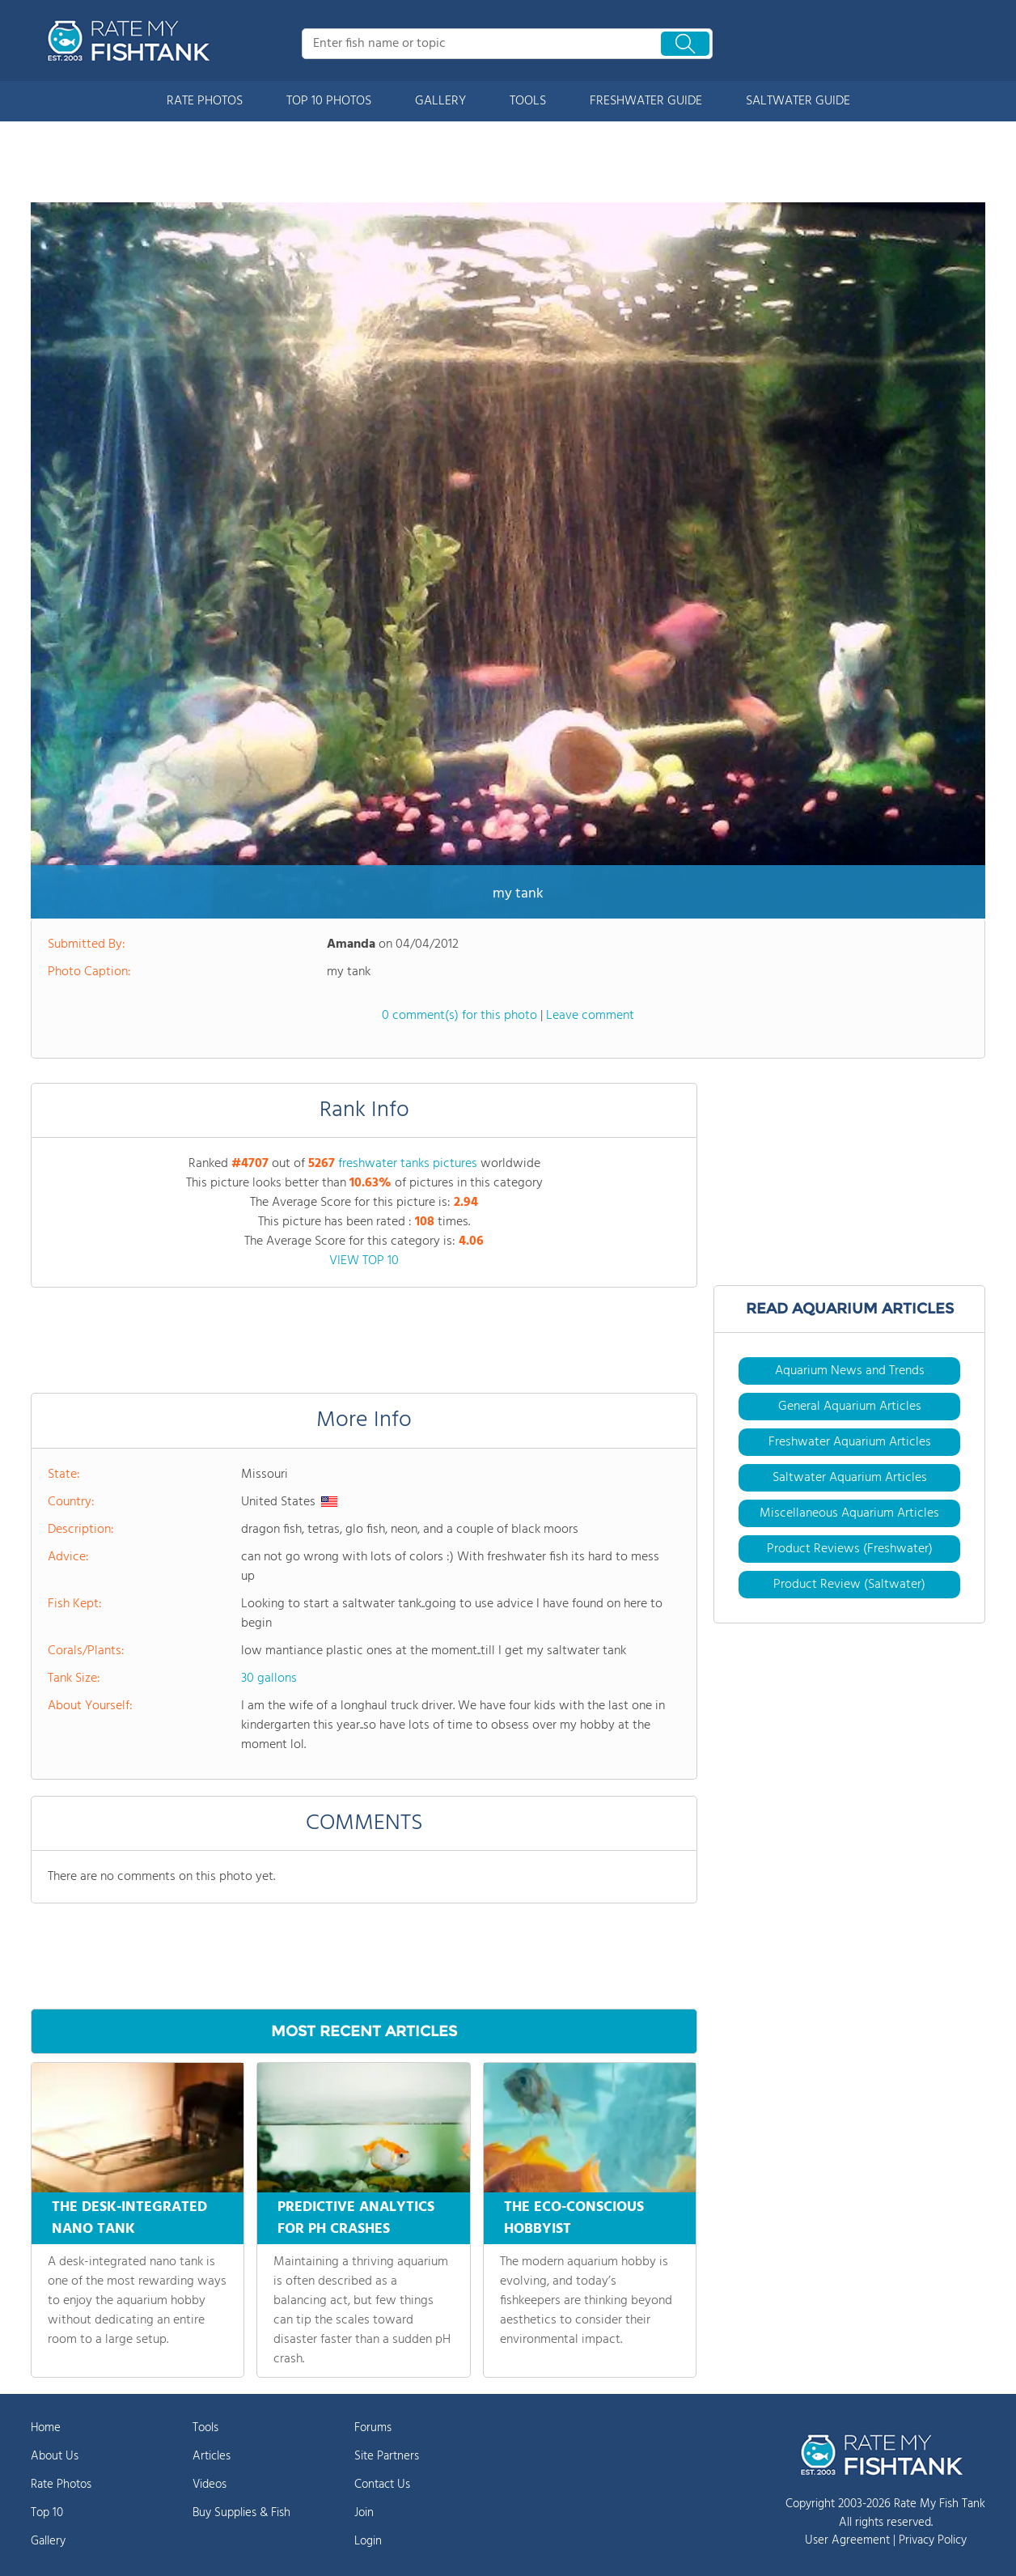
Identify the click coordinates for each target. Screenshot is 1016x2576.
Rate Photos (61, 2484)
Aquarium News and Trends (850, 1370)
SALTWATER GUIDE (798, 101)
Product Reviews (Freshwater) (850, 1549)
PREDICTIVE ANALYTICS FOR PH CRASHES (355, 2218)
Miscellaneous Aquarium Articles (849, 1513)
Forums (373, 2428)
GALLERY (440, 101)
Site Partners (386, 2456)
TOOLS (528, 101)
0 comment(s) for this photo (459, 1015)
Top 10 (47, 2513)
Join (364, 2513)
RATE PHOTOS (205, 101)
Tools (205, 2428)
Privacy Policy (933, 2540)
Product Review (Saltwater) (849, 1584)
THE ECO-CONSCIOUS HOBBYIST (574, 2218)
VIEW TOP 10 (364, 1260)
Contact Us (382, 2484)
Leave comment (590, 1015)
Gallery (48, 2541)
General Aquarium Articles (849, 1406)
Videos (209, 2484)
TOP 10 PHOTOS (328, 101)
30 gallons (269, 1678)
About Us (54, 2456)
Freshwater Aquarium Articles (849, 1442)
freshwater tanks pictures (407, 1163)
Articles (212, 2456)
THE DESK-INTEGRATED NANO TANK (129, 2218)
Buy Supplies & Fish (241, 2513)
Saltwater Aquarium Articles (850, 1477)
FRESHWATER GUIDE (646, 101)
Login (368, 2541)
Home (46, 2428)
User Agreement (847, 2540)
